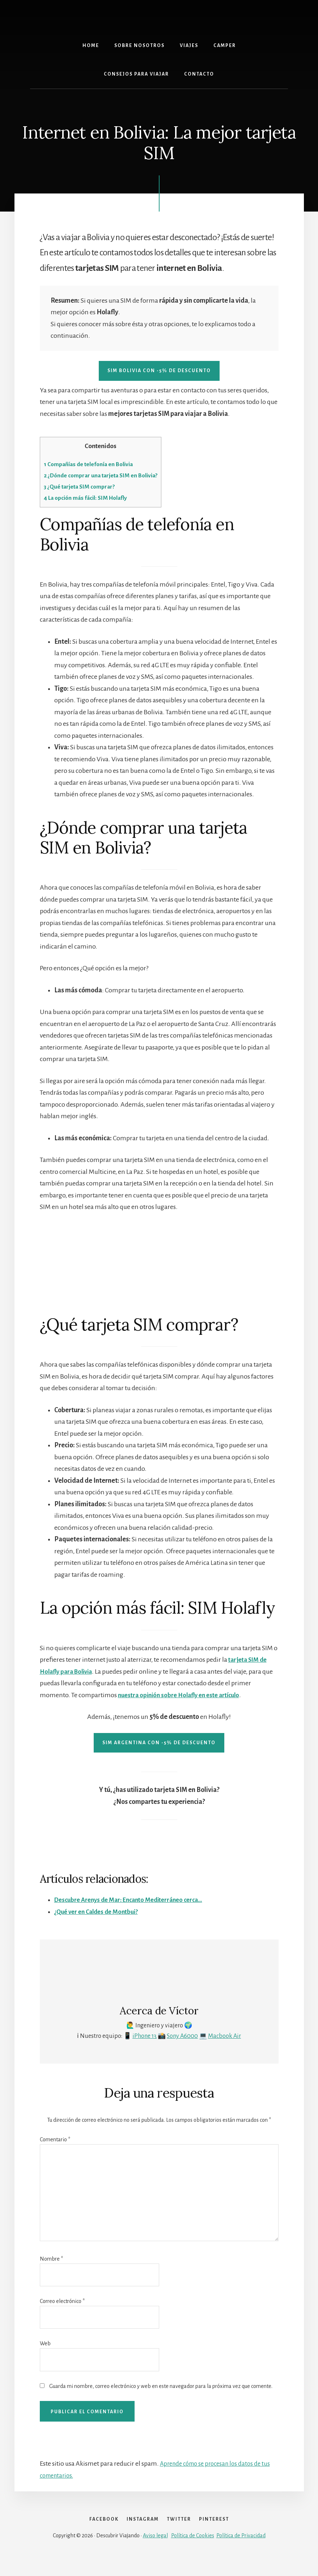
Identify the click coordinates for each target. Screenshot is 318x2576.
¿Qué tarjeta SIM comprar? (83, 486)
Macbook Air (224, 2036)
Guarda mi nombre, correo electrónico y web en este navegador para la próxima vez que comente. (160, 2386)
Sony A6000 (182, 2036)
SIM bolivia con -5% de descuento (159, 370)
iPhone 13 (144, 2036)
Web (45, 2343)
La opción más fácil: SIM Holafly (91, 497)
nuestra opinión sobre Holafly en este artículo (183, 1695)
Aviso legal (155, 2551)
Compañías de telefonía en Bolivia (93, 464)
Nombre (51, 2259)
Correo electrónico (62, 2301)
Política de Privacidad (241, 2551)
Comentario (55, 2139)
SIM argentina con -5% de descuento (159, 1742)
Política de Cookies (192, 2551)
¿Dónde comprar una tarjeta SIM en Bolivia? (107, 475)
